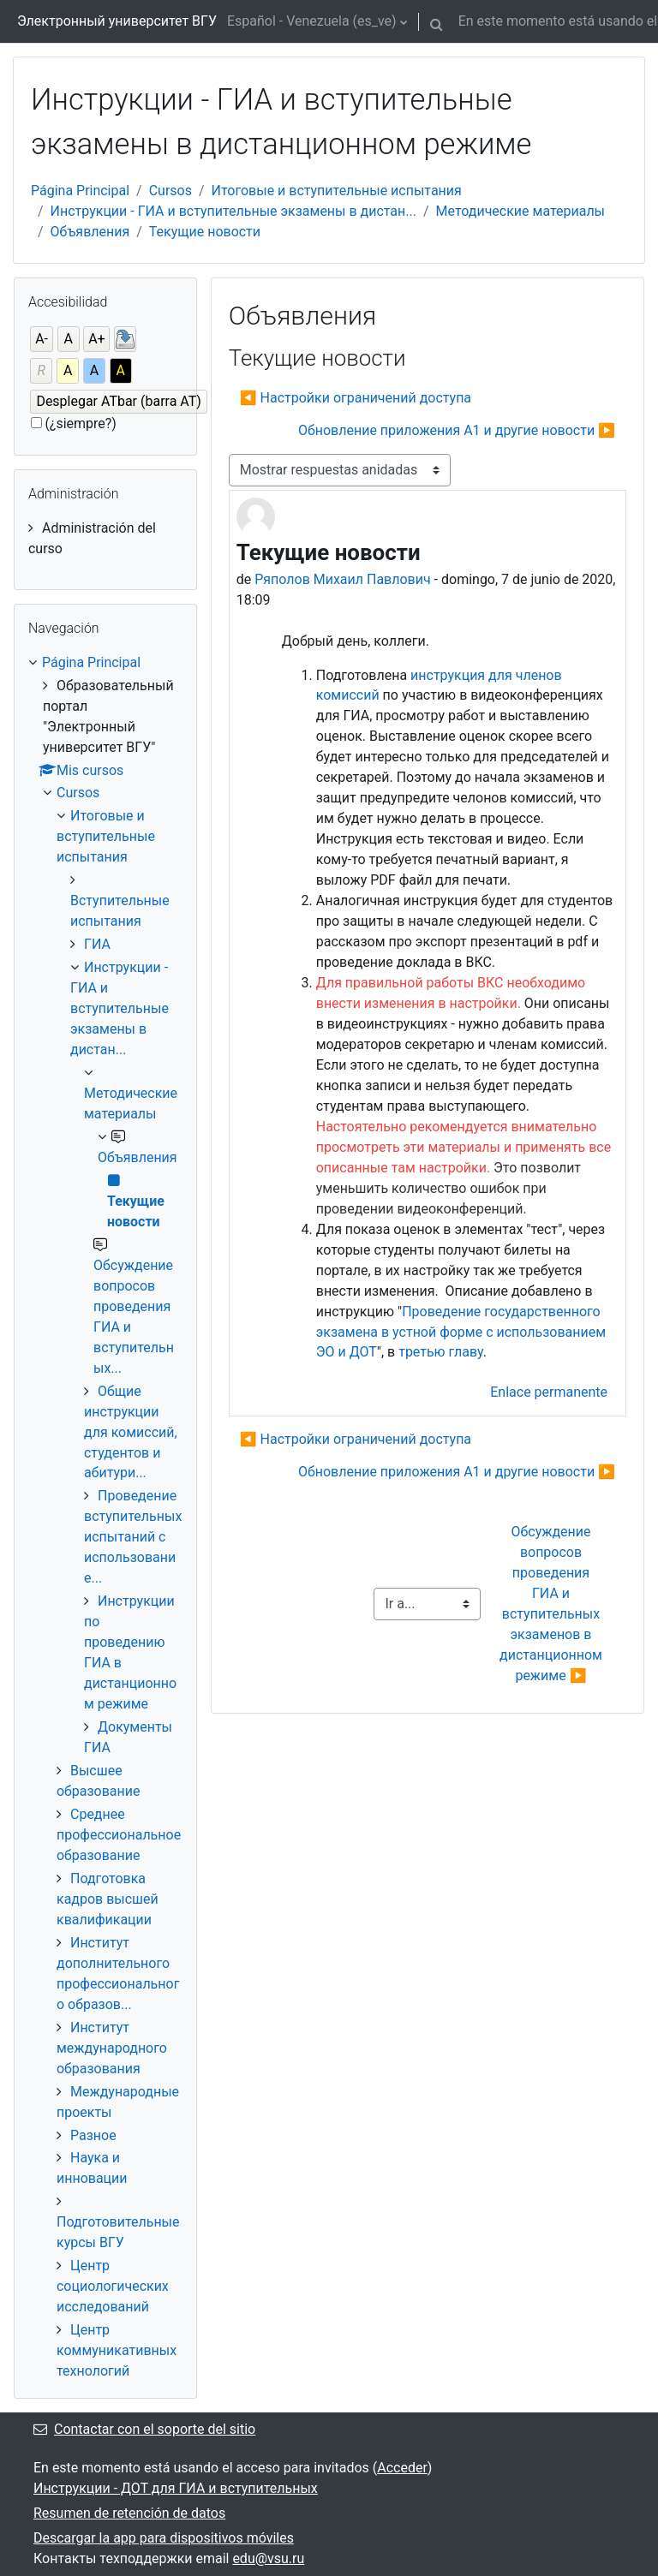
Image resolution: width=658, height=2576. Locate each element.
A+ (96, 339)
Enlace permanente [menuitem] (548, 1392)
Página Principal (80, 190)
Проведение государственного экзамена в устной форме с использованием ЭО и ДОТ (461, 1332)
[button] (437, 21)
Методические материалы (521, 211)
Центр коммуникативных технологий (116, 2350)
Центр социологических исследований (113, 2286)
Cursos (170, 190)
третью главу (440, 1352)
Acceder (402, 2468)
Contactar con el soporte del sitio (144, 2429)
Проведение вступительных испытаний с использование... (133, 1537)
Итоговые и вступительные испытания (337, 190)
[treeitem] (105, 538)
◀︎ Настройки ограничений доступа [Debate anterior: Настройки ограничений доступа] (355, 398)
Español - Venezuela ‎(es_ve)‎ (312, 21)
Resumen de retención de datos (129, 2513)
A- (41, 339)
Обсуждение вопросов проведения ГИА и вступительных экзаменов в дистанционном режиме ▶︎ (552, 1604)
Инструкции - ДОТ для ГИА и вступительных (175, 2488)
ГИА (97, 944)
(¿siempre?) (81, 423)
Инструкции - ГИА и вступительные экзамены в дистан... (233, 211)
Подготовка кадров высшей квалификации (108, 1899)
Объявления (90, 232)
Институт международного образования (112, 2048)
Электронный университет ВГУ (117, 21)
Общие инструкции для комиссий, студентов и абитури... (130, 1432)
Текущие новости (204, 232)
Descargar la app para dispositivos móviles (163, 2538)
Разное (93, 2135)
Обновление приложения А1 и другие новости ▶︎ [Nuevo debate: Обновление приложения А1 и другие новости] (456, 430)
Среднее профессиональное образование (119, 1834)
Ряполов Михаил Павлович (342, 579)
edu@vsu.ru (268, 2558)
